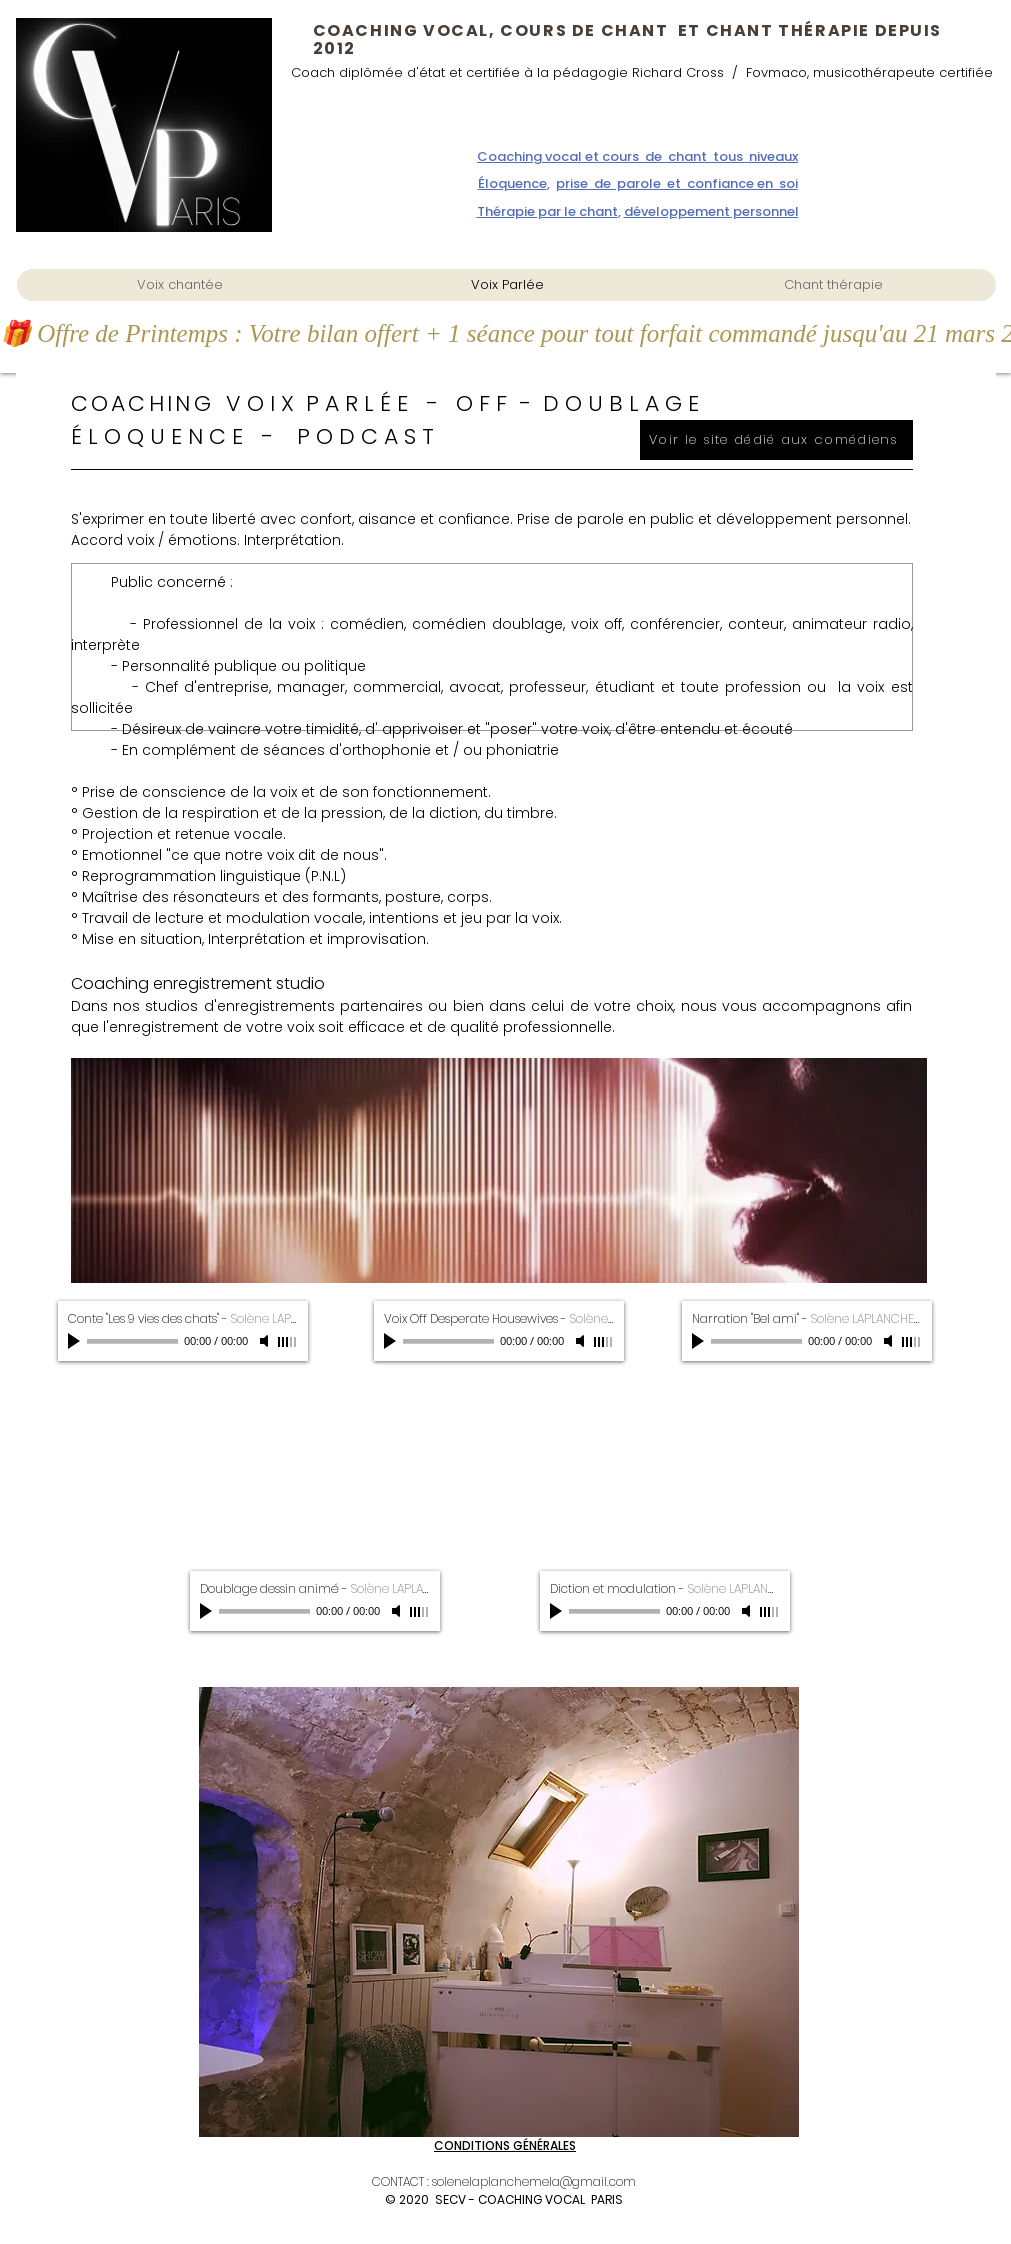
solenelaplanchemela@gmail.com (534, 2181)
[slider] (288, 1342)
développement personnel (711, 211)
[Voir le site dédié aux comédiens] (776, 440)
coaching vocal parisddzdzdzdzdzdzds (85, 255)
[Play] (76, 1341)
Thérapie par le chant (547, 211)
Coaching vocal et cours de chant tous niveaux (637, 156)
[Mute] (266, 1341)
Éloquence (512, 183)
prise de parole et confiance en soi (677, 183)
